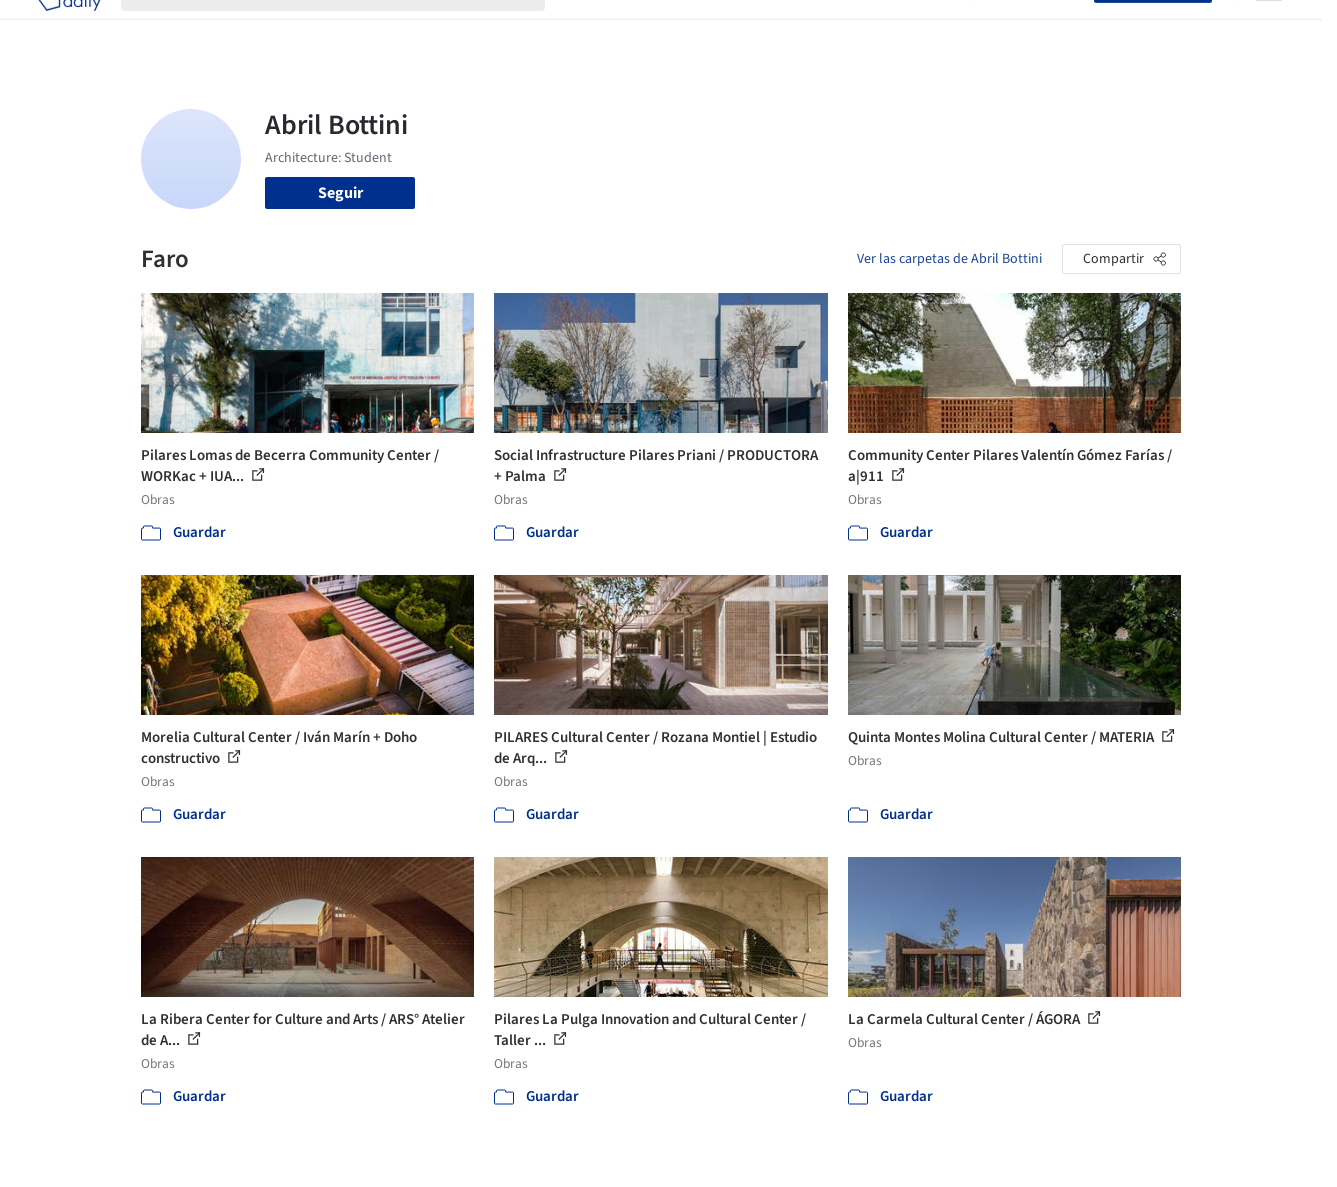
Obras (585, 28)
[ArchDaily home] (69, 28)
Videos (929, 28)
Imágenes (655, 28)
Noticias (862, 28)
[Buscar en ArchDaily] (349, 28)
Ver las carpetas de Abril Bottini (949, 259)
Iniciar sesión (1037, 28)
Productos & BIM (761, 28)
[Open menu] (1269, 28)
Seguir (340, 193)
